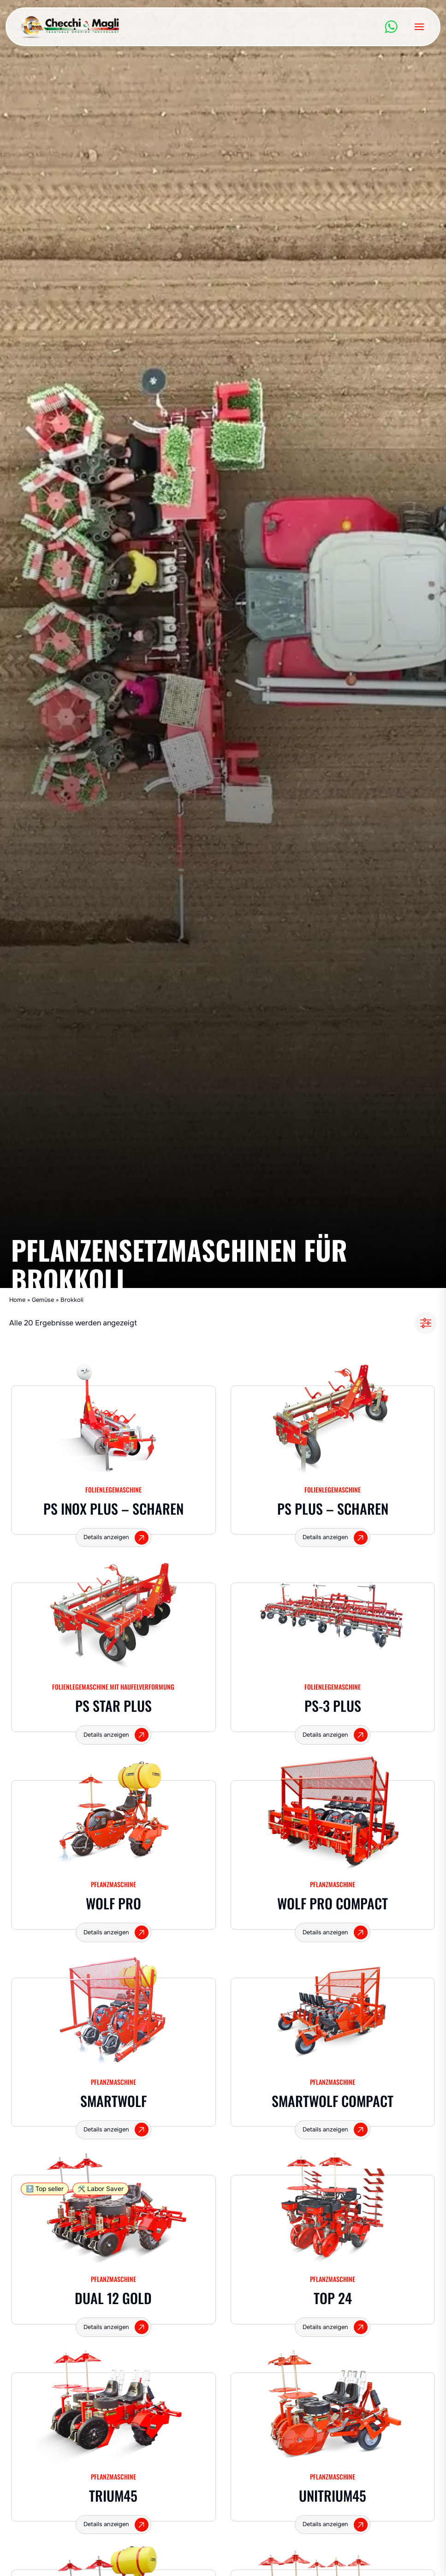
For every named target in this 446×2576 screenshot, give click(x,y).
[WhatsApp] (391, 27)
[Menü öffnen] (419, 27)
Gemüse (43, 1300)
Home (17, 1300)
